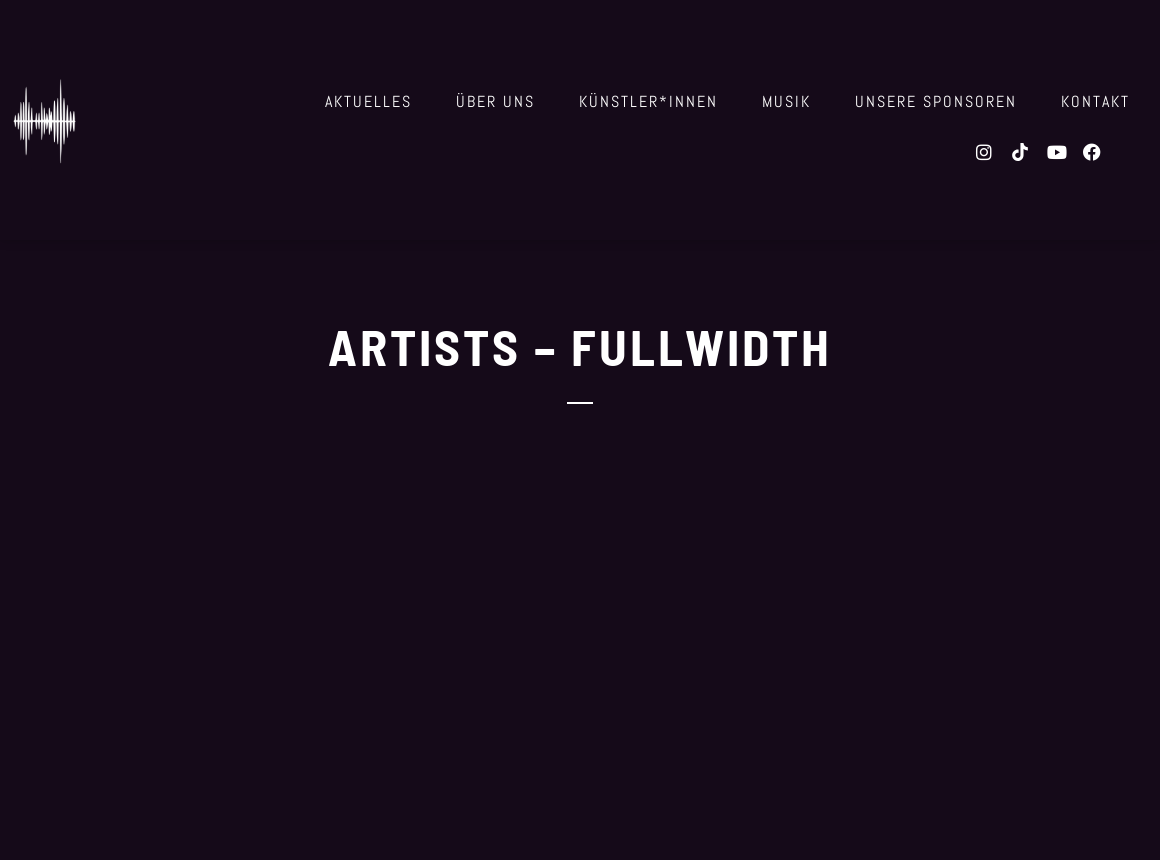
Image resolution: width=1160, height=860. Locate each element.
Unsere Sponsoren (936, 101)
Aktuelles (368, 101)
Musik (786, 101)
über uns (495, 101)
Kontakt (1095, 101)
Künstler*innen (648, 101)
